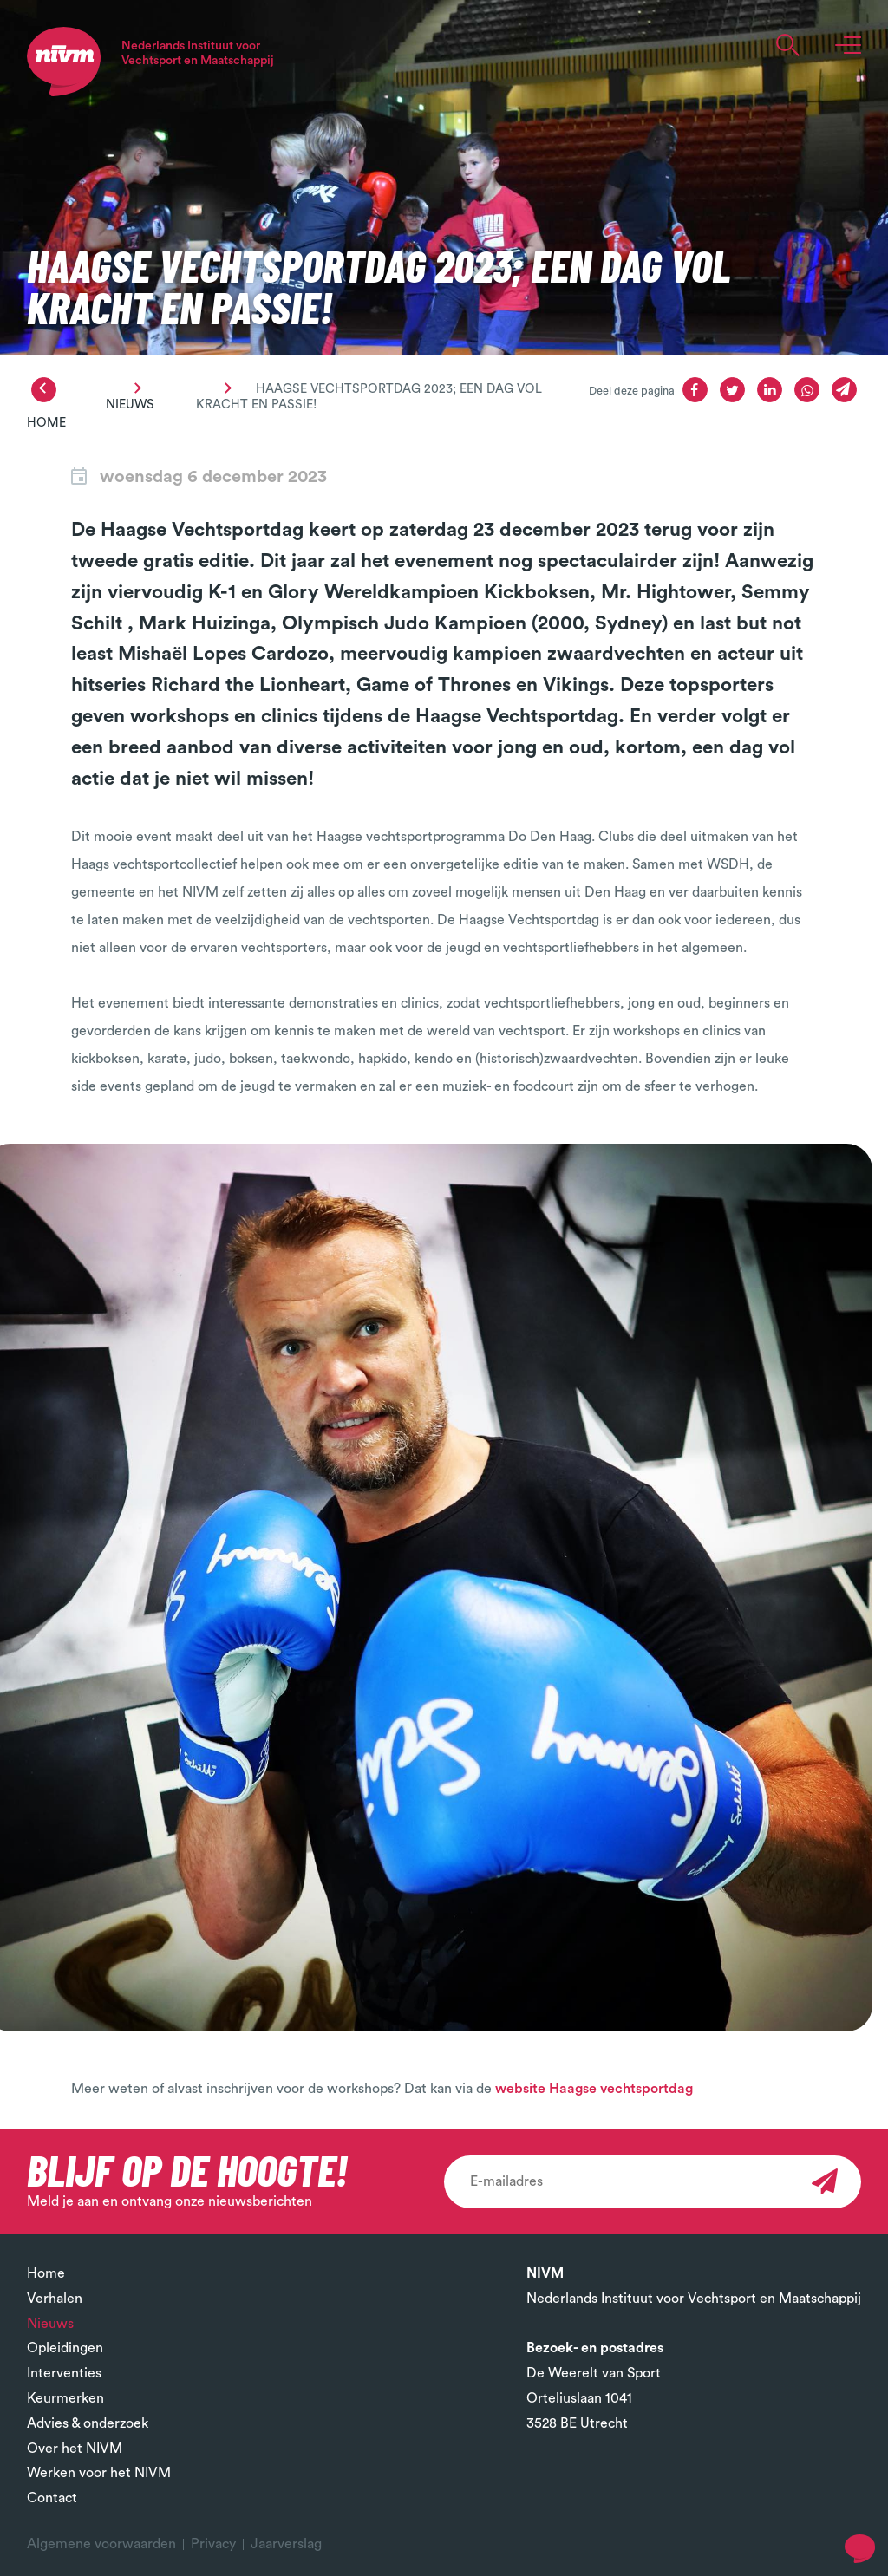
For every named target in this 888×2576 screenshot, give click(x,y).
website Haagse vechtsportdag (594, 2089)
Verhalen (54, 2298)
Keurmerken (65, 2398)
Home (46, 422)
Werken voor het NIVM (99, 2473)
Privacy (213, 2544)
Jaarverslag (286, 2544)
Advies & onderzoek (87, 2423)
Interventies (64, 2373)
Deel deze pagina (632, 391)
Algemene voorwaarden (101, 2544)
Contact (52, 2498)
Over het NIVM (74, 2448)
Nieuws (130, 404)
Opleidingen (65, 2348)
